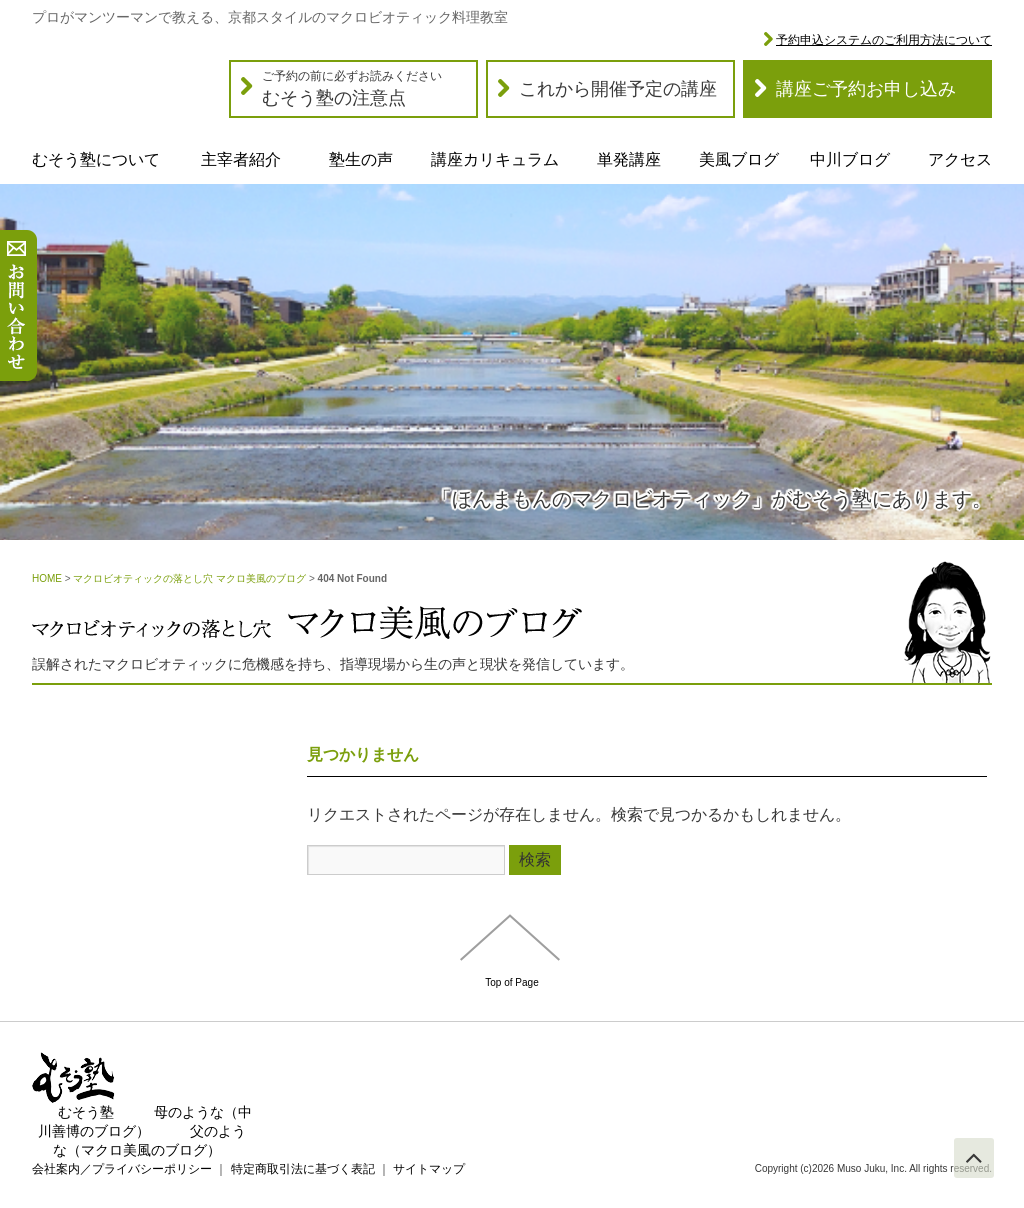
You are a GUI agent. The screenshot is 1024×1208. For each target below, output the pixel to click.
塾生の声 (361, 159)
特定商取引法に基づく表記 (303, 1169)
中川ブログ (850, 159)
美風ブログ (739, 159)
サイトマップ (429, 1169)
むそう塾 (86, 1112)
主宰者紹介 (241, 159)
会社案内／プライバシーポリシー (122, 1169)
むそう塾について (96, 159)
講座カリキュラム (495, 159)
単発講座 (629, 159)
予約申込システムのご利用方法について (884, 40)
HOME (47, 578)
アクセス (960, 159)
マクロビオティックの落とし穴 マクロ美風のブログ (189, 578)
